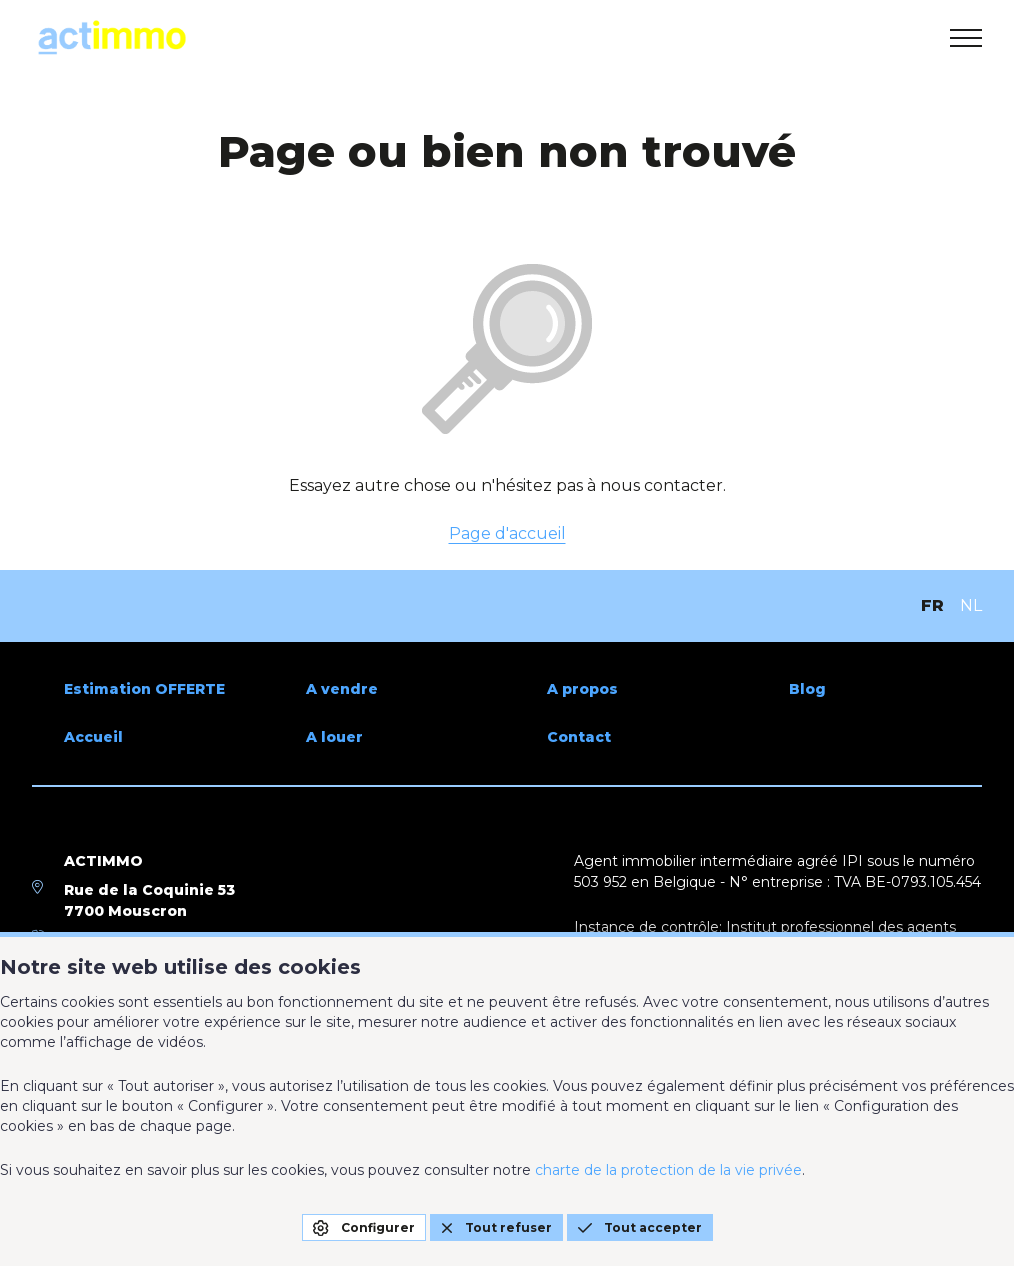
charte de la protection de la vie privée (668, 1170)
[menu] (966, 38)
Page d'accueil (507, 533)
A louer (334, 737)
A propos (582, 689)
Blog (807, 689)
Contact (579, 737)
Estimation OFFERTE (144, 689)
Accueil (93, 737)
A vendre (342, 689)
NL (971, 605)
